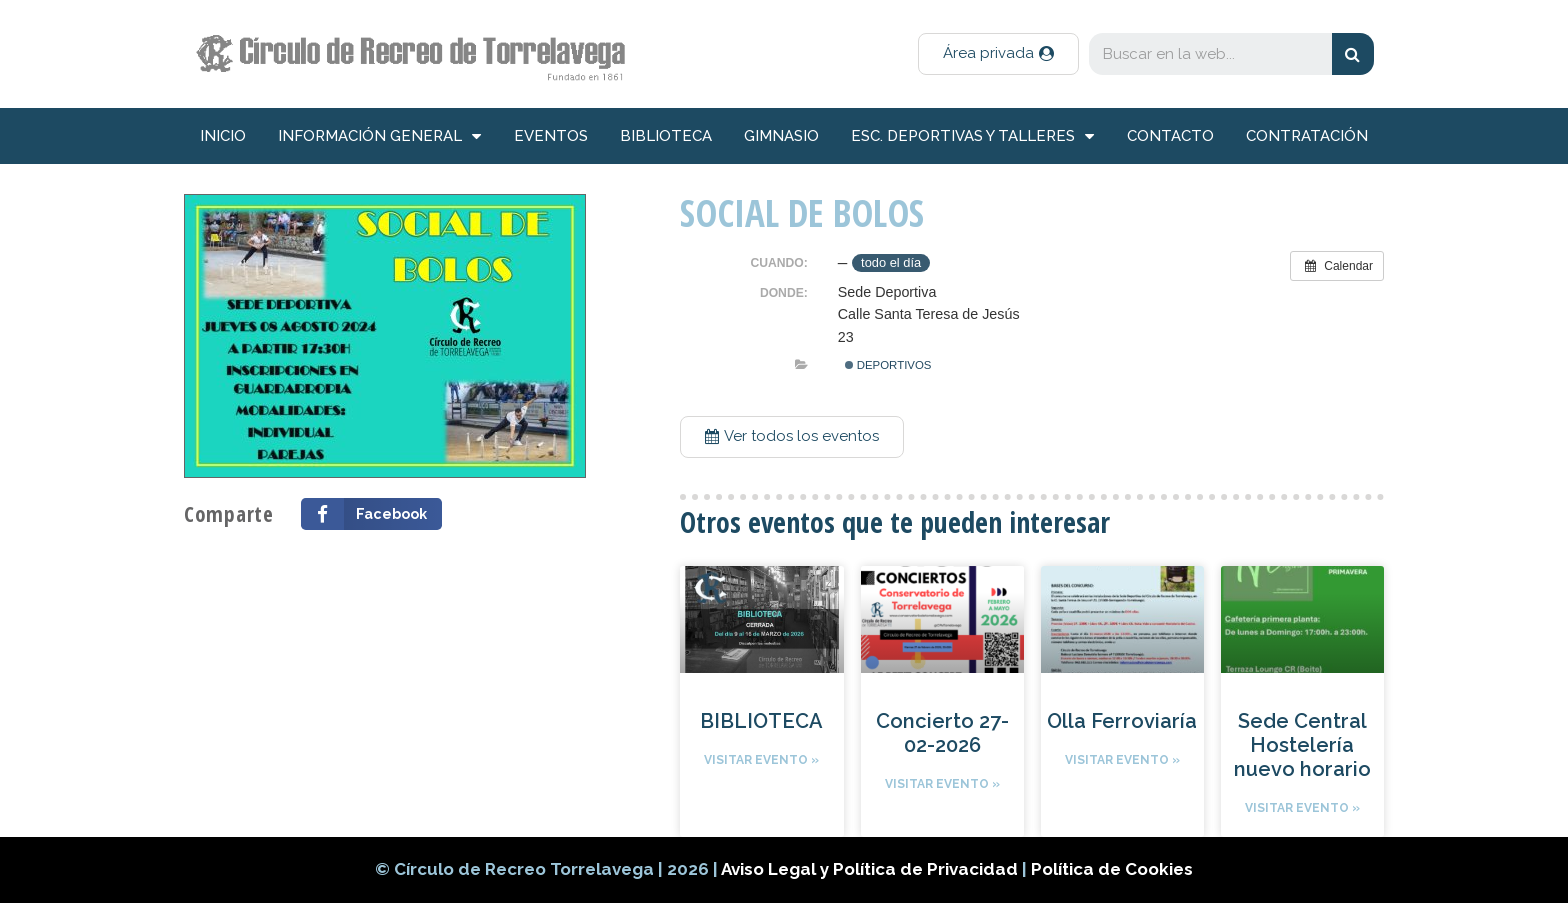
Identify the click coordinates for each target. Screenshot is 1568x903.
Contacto (1170, 136)
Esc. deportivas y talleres (972, 136)
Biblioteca (666, 136)
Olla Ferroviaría (1122, 721)
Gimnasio (781, 136)
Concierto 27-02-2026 (942, 733)
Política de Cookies (1112, 869)
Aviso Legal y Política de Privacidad (871, 869)
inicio (223, 136)
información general (379, 136)
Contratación (1307, 136)
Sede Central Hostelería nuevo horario (1302, 745)
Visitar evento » (761, 760)
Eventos (551, 136)
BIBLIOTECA (761, 721)
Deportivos (888, 365)
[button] (998, 54)
